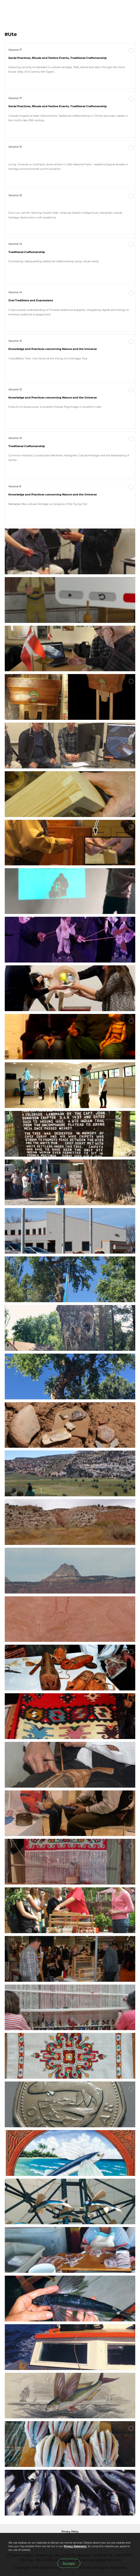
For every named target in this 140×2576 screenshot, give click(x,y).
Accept (69, 2563)
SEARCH (120, 10)
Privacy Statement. (75, 2546)
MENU (131, 10)
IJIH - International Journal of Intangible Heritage (29, 10)
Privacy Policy (70, 2531)
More (131, 50)
